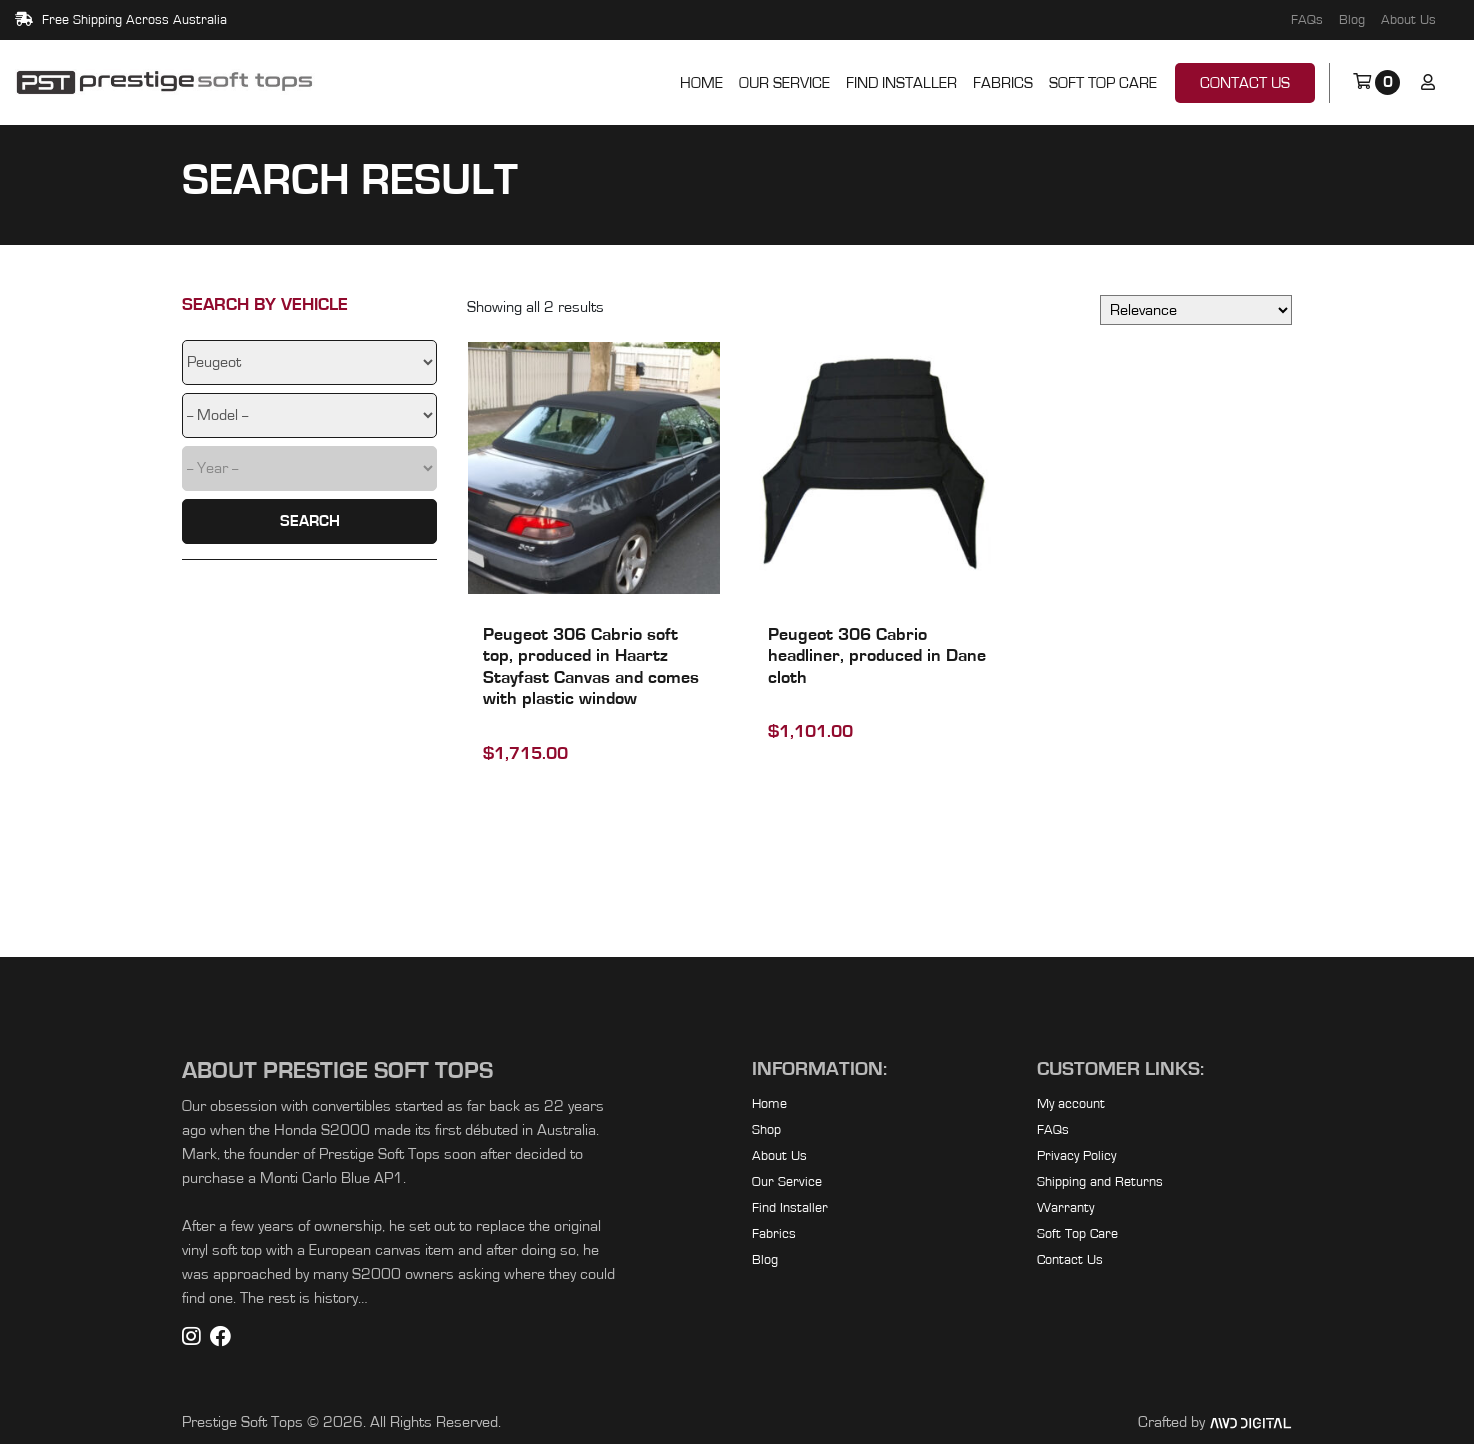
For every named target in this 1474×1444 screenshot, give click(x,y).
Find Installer (901, 83)
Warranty (1065, 1208)
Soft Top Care (1103, 83)
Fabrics (1003, 83)
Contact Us (1245, 83)
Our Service (784, 83)
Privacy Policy (1076, 1156)
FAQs (1307, 20)
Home (701, 83)
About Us (1408, 20)
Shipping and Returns (1100, 1182)
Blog (1352, 20)
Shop (766, 1130)
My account (1071, 1104)
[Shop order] (1196, 310)
